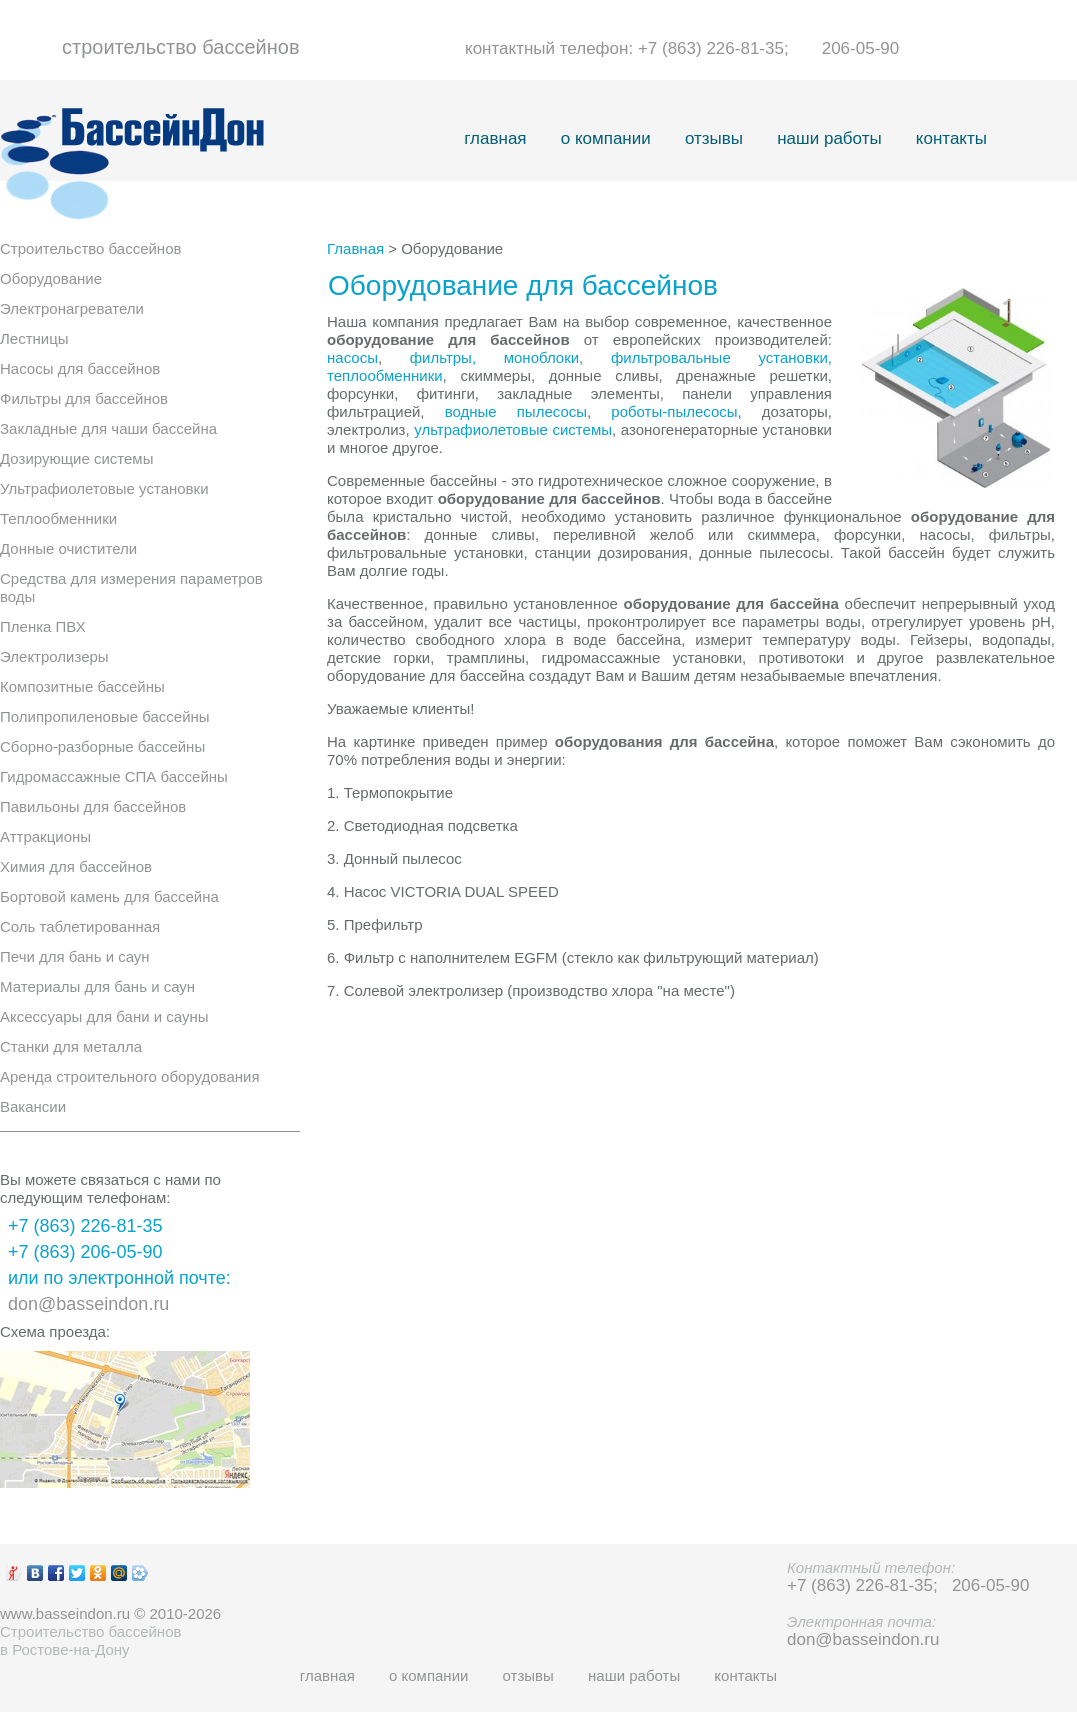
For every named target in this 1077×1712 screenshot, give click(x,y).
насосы (352, 357)
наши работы (829, 138)
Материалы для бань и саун (97, 986)
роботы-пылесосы (674, 411)
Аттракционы (45, 836)
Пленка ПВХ (43, 626)
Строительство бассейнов (90, 248)
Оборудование (51, 278)
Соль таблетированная (80, 926)
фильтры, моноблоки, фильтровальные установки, (621, 357)
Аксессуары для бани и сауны (104, 1016)
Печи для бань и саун (75, 956)
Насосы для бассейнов (80, 368)
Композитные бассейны (82, 686)
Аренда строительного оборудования (130, 1076)
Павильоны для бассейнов (93, 806)
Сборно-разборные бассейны (102, 746)
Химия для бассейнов (76, 866)
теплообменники (385, 375)
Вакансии (33, 1106)
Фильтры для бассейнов (84, 398)
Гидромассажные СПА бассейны (114, 776)
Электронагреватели (72, 308)
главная (495, 138)
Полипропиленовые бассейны (105, 716)
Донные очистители (68, 548)
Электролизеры (54, 656)
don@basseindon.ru (88, 1304)
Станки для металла (71, 1046)
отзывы (714, 138)
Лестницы (34, 338)
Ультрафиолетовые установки (104, 488)
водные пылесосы (516, 411)
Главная (355, 248)
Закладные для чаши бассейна (108, 428)
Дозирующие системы (76, 458)
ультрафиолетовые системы (513, 429)
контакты (951, 138)
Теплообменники (58, 518)
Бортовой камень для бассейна (109, 896)
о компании (606, 138)
